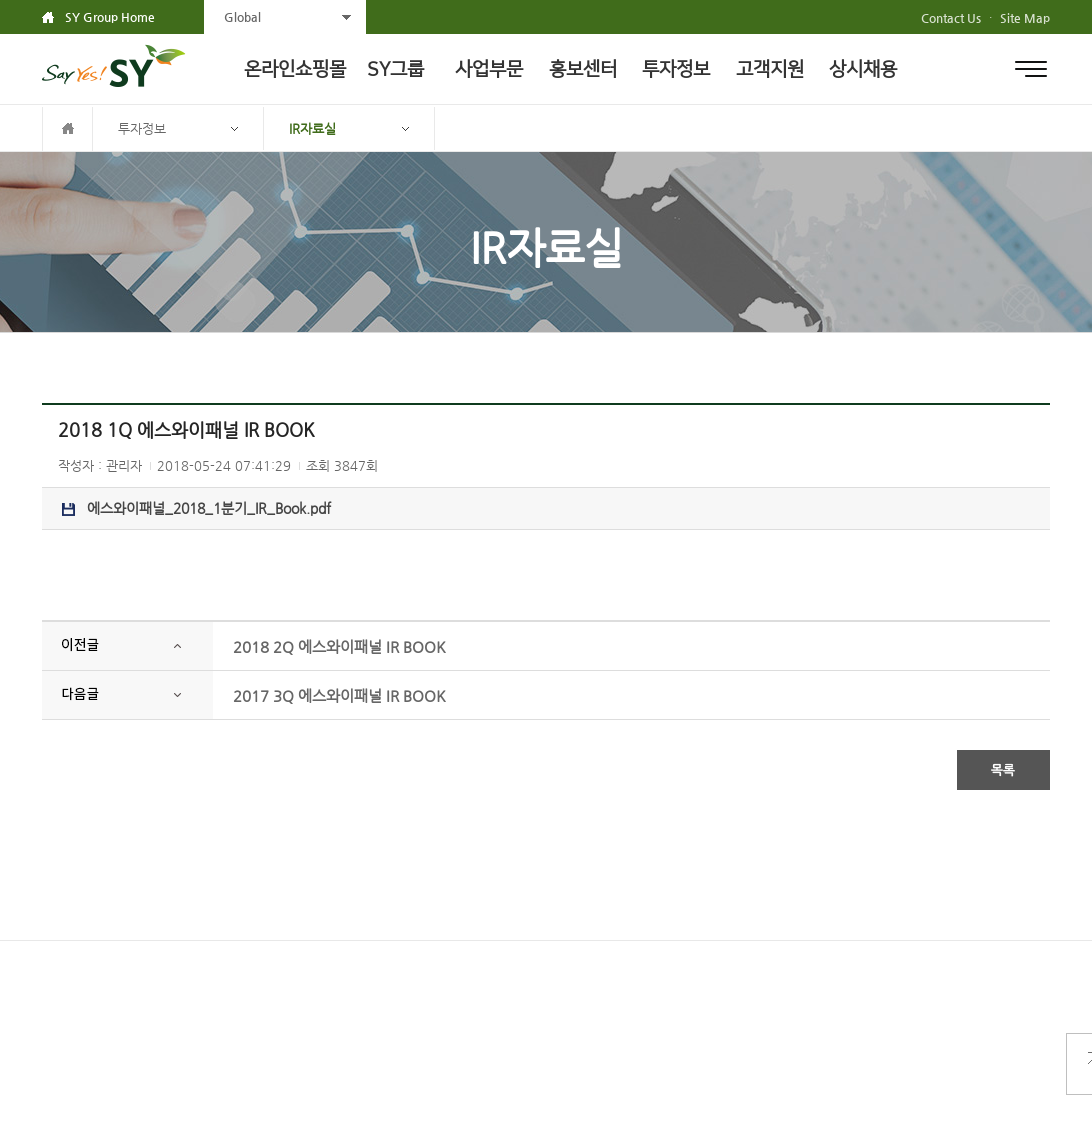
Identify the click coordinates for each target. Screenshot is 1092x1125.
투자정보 (676, 69)
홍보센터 (583, 69)
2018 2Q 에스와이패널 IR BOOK (339, 646)
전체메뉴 (1031, 69)
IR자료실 (312, 128)
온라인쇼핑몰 (295, 69)
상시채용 (863, 69)
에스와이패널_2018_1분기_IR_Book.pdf (196, 508)
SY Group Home (110, 17)
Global (242, 17)
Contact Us (951, 18)
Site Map (1025, 18)
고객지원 (770, 69)
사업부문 (489, 69)
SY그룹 (395, 69)
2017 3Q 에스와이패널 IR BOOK (339, 695)
